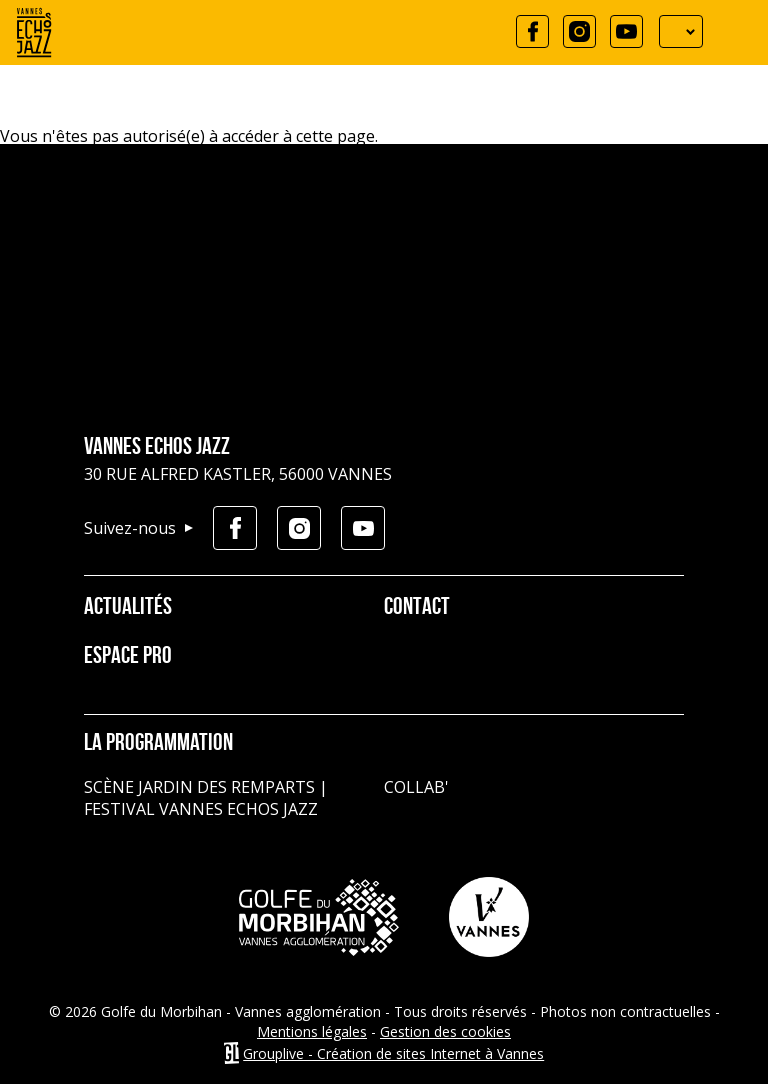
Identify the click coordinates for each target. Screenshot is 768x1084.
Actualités (128, 608)
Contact (417, 608)
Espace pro (128, 657)
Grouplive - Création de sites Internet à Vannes (393, 1053)
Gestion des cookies (445, 1031)
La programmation (158, 744)
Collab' (416, 787)
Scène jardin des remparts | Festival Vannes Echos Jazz (206, 798)
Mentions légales (312, 1031)
